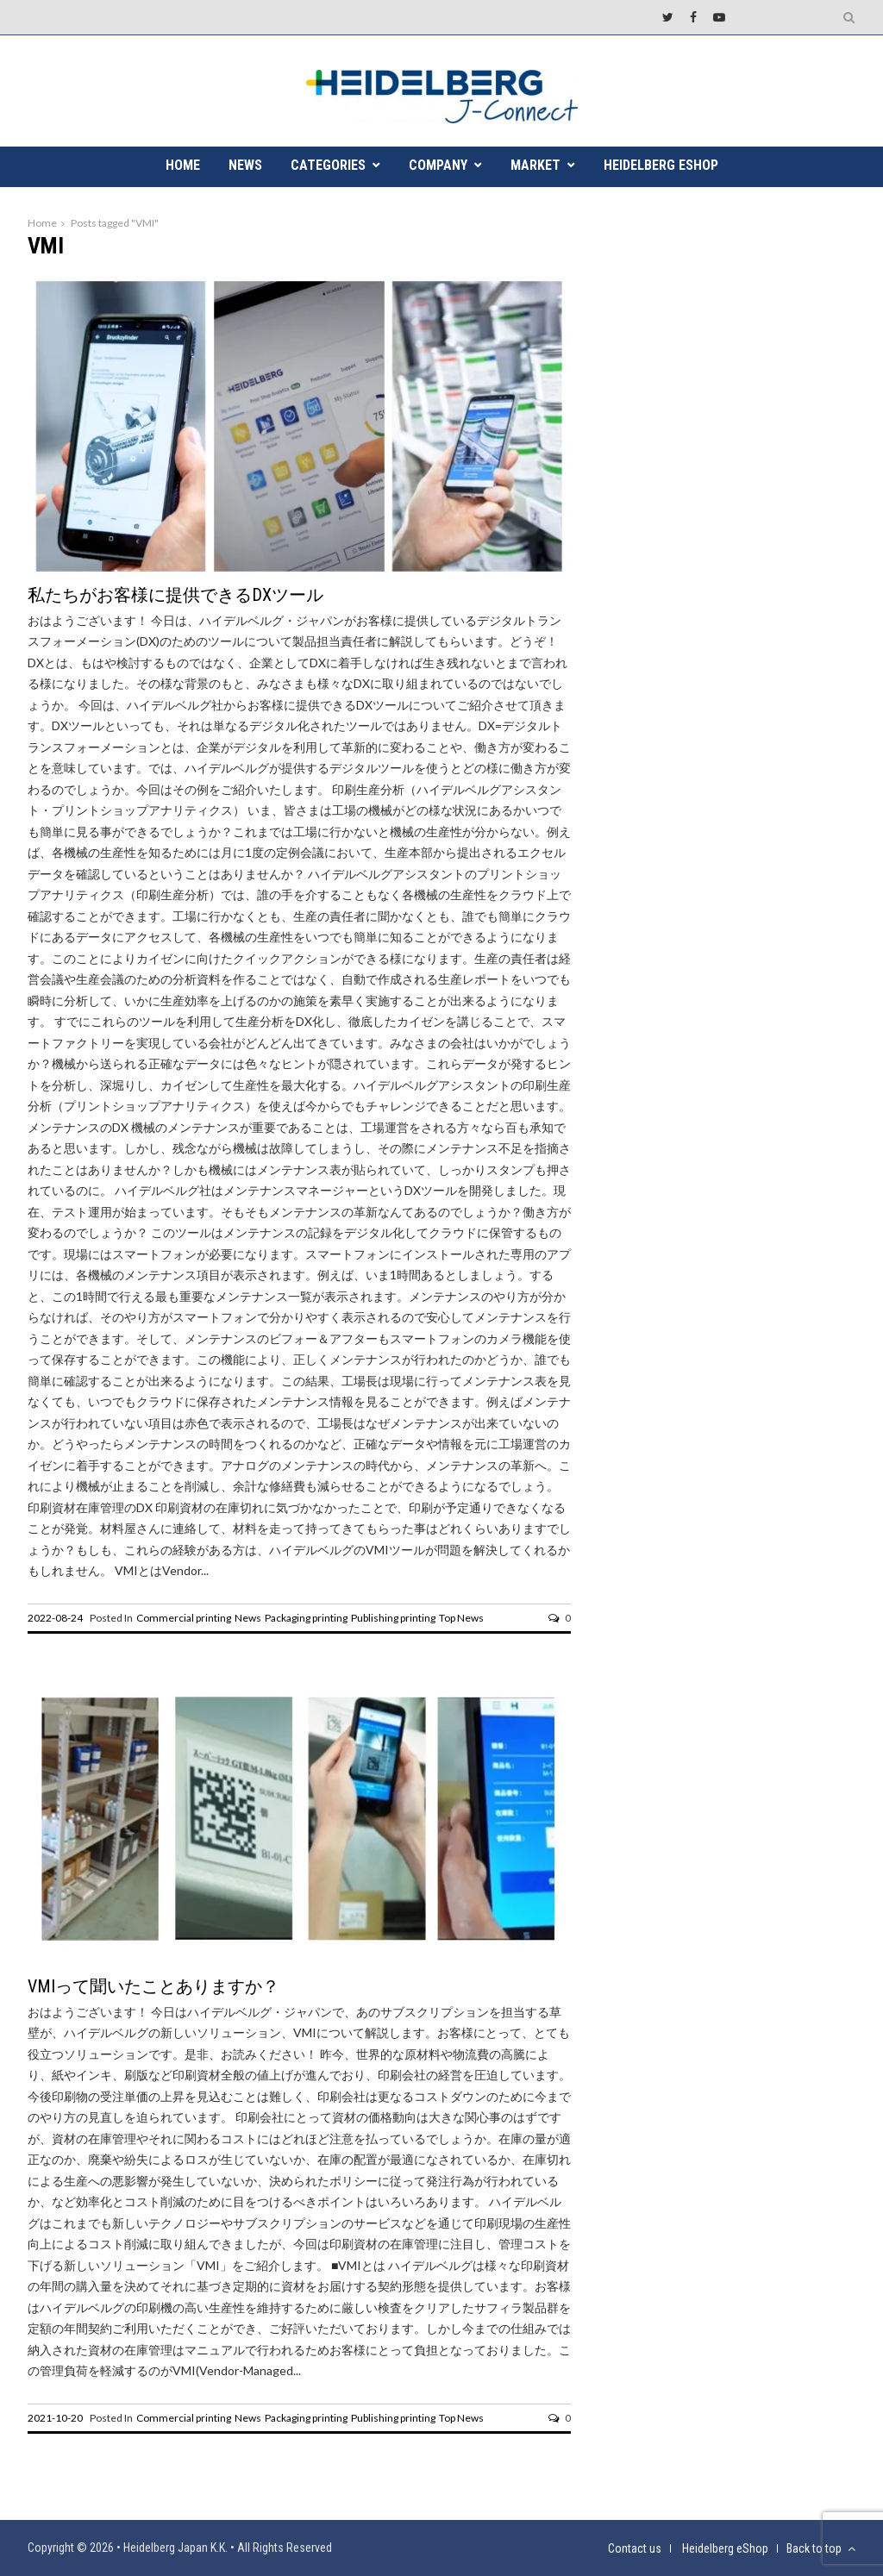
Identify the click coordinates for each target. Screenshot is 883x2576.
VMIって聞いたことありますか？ (153, 1986)
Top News (461, 1617)
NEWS (245, 165)
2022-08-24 (55, 1617)
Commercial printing (183, 1617)
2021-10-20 (55, 2417)
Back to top (820, 2548)
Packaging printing (306, 1617)
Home (42, 222)
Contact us (634, 2548)
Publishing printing (393, 1617)
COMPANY (438, 165)
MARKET (535, 165)
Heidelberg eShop (661, 165)
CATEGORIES (328, 165)
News (248, 1617)
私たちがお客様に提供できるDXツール (175, 595)
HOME (183, 165)
